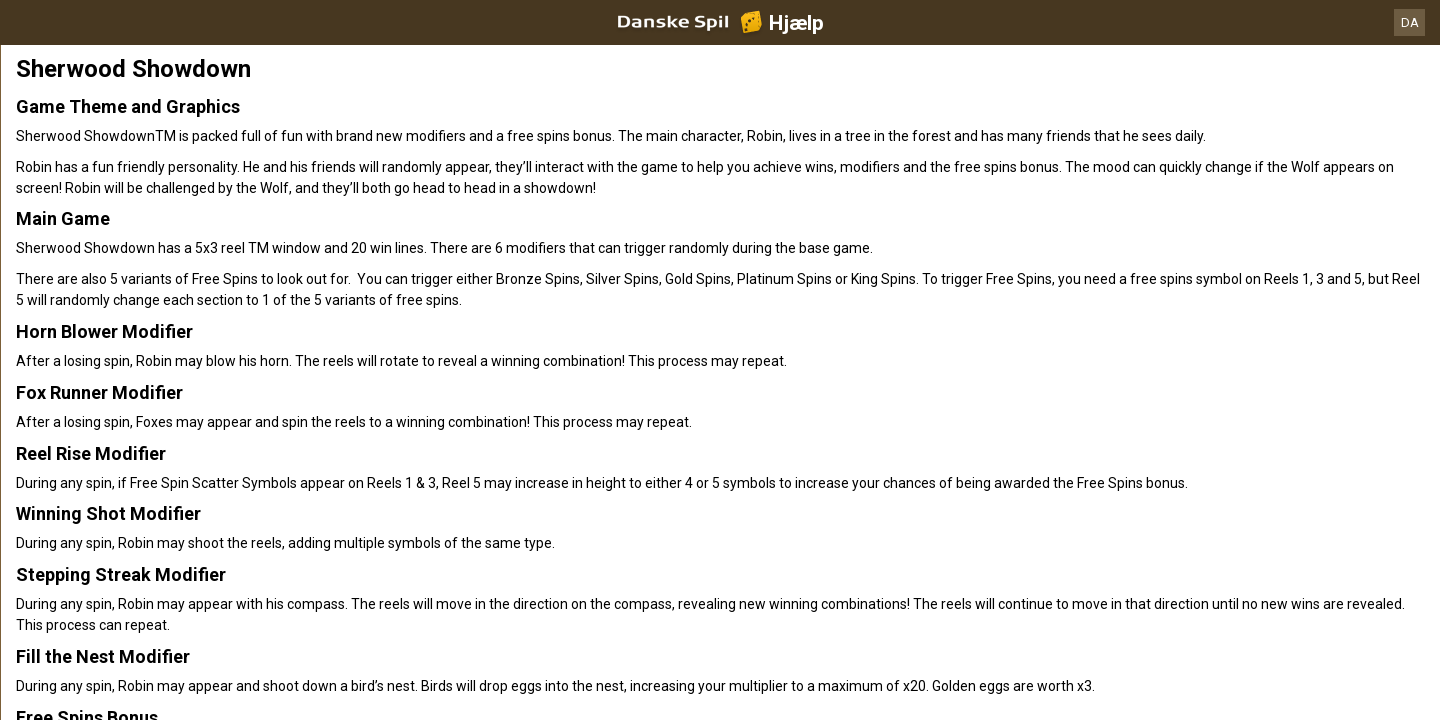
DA (1410, 22)
